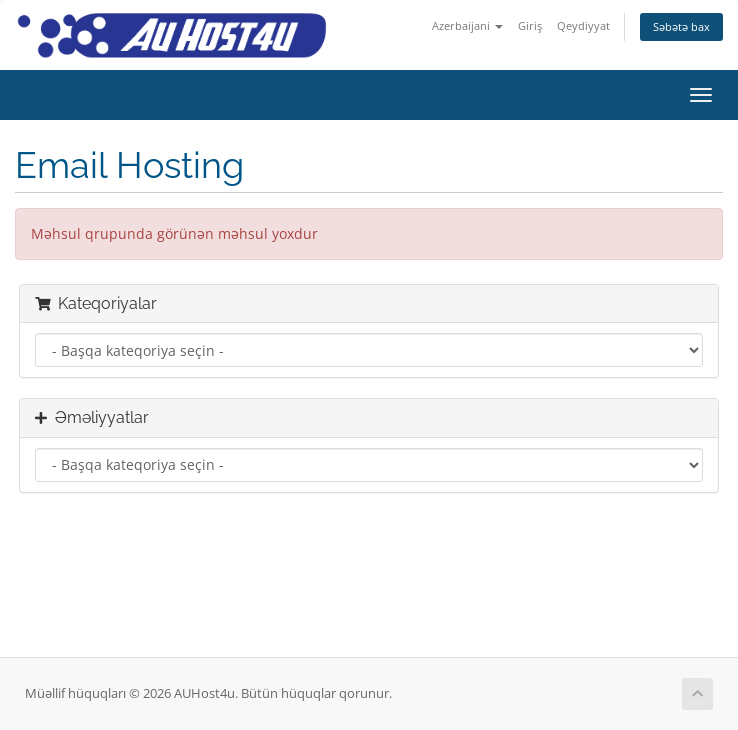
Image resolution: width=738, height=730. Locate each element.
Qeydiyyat (583, 25)
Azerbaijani (467, 25)
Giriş (530, 25)
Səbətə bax (681, 26)
